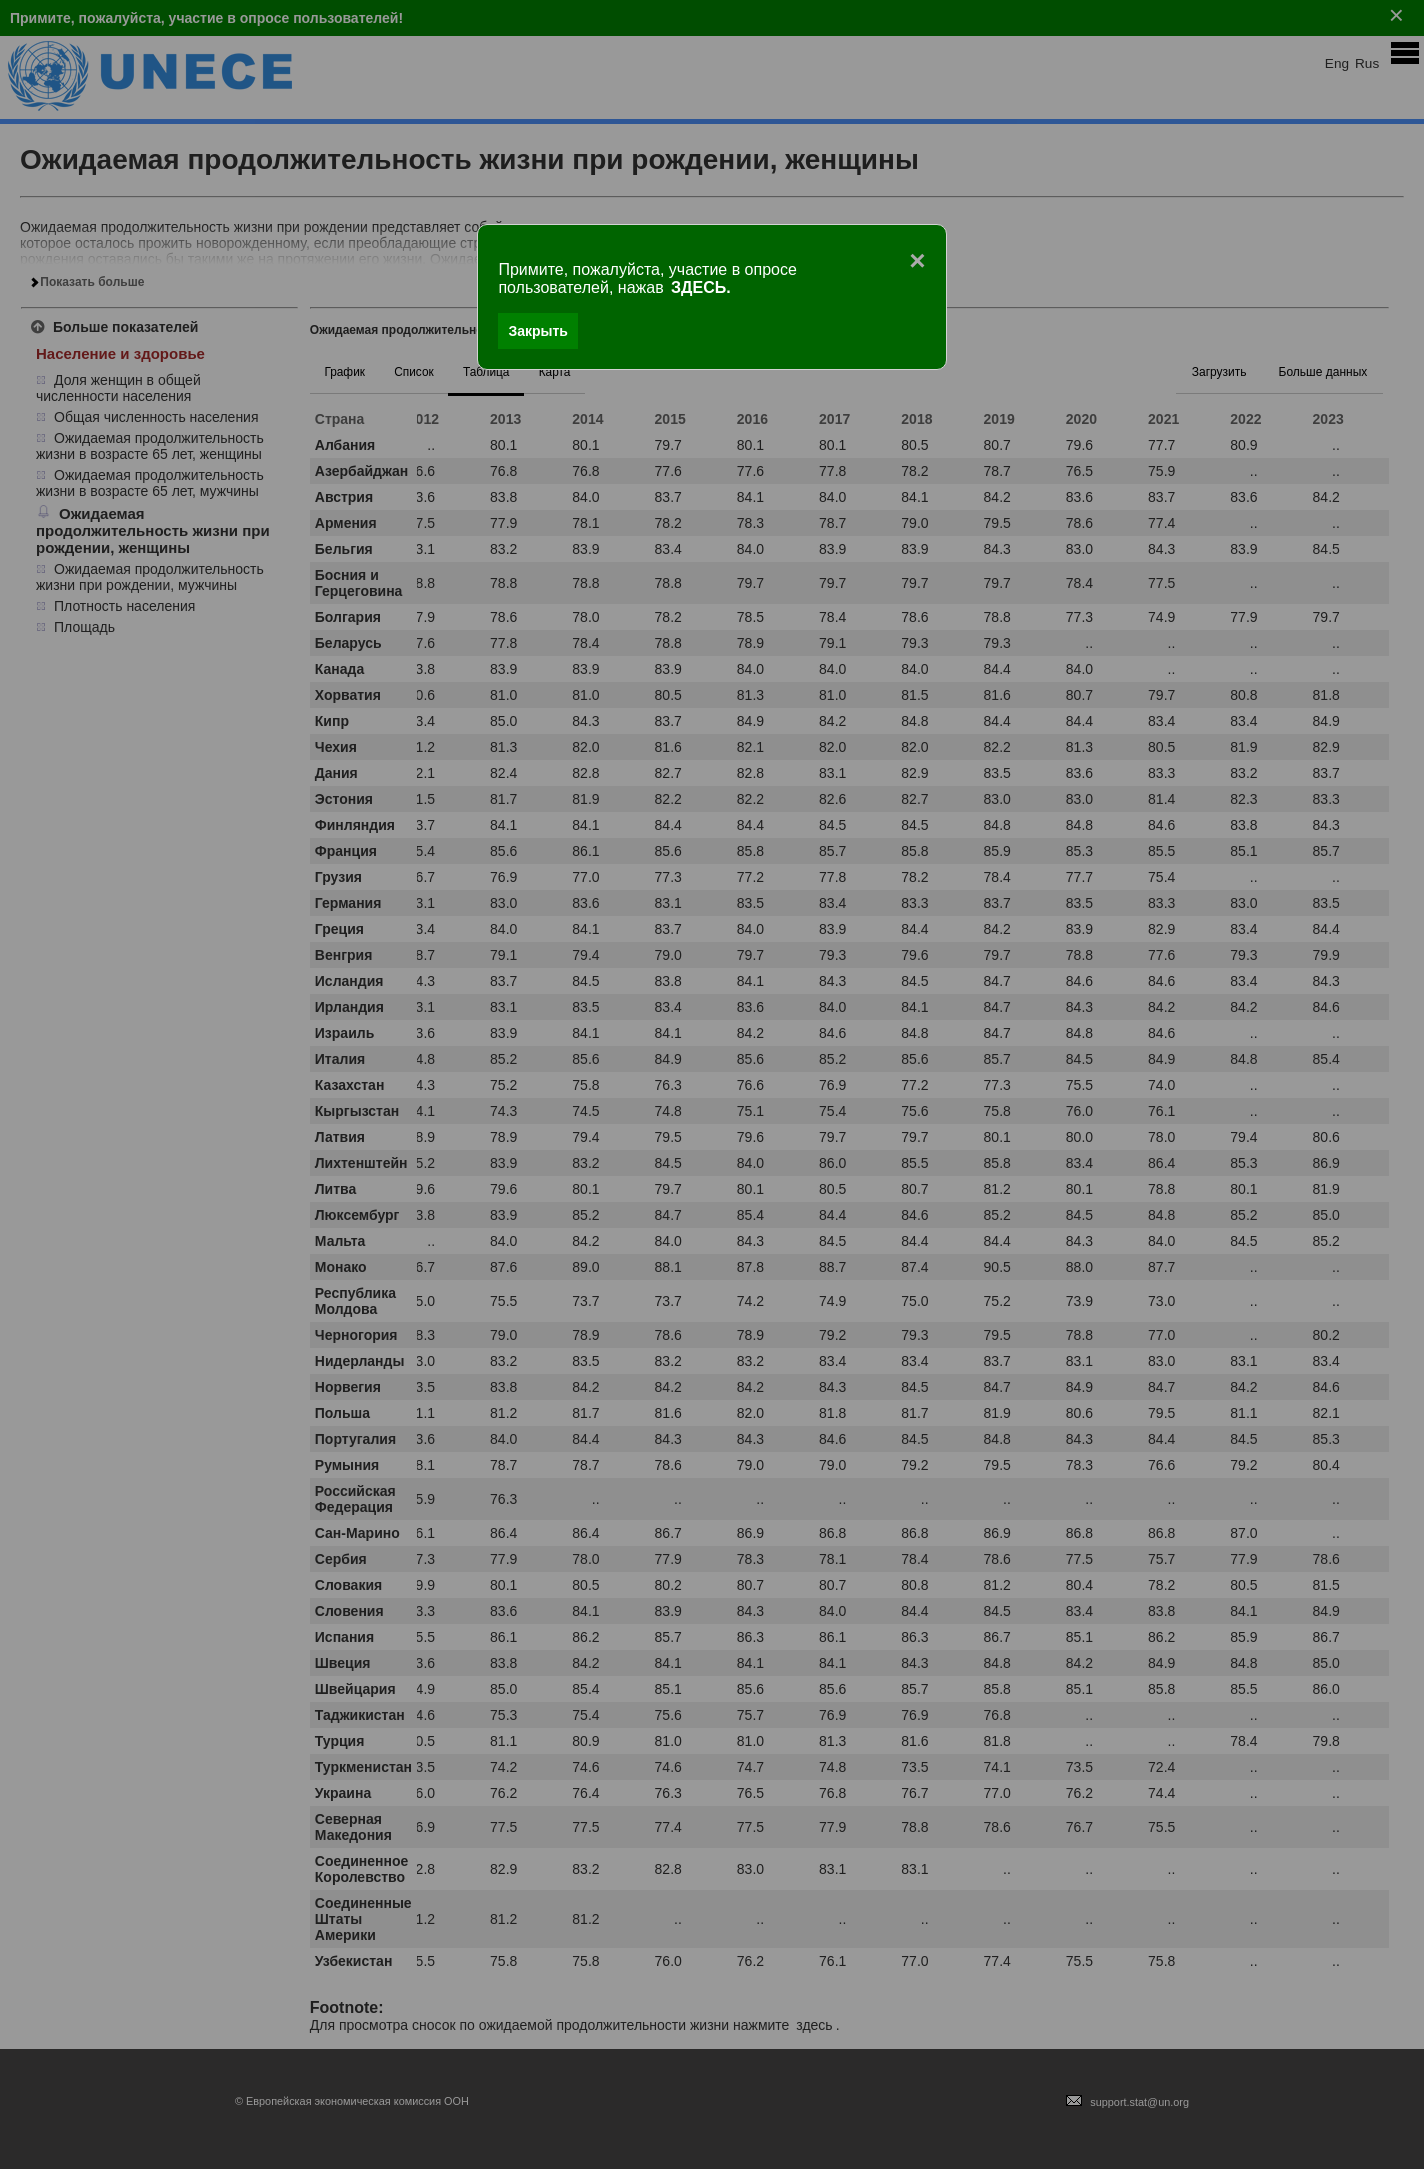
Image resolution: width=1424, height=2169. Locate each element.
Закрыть (538, 331)
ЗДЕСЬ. (701, 287)
